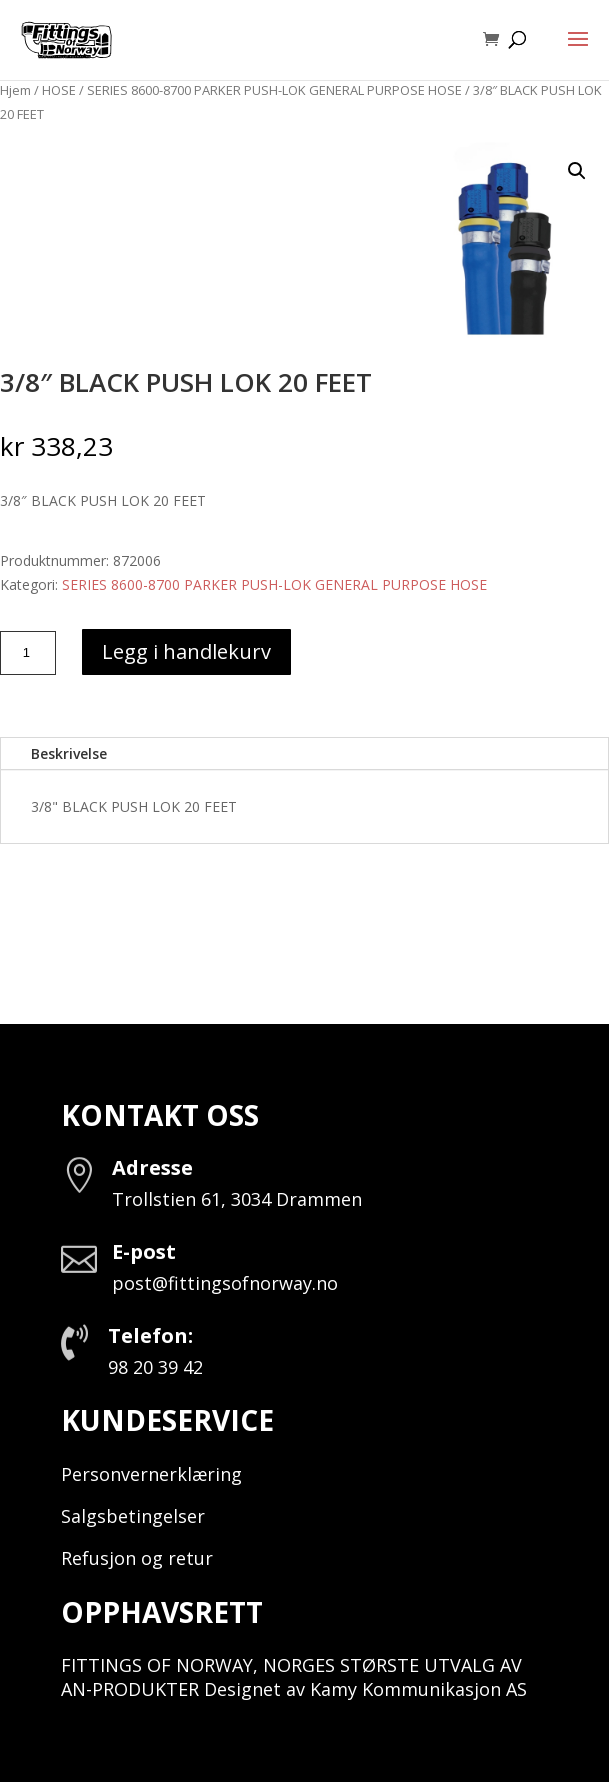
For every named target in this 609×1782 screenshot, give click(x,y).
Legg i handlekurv (186, 651)
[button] (577, 171)
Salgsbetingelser (133, 1516)
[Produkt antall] (28, 653)
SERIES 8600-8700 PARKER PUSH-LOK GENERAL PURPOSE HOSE (274, 90)
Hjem (15, 90)
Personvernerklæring (151, 1474)
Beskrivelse (69, 753)
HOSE (59, 90)
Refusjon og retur (137, 1558)
